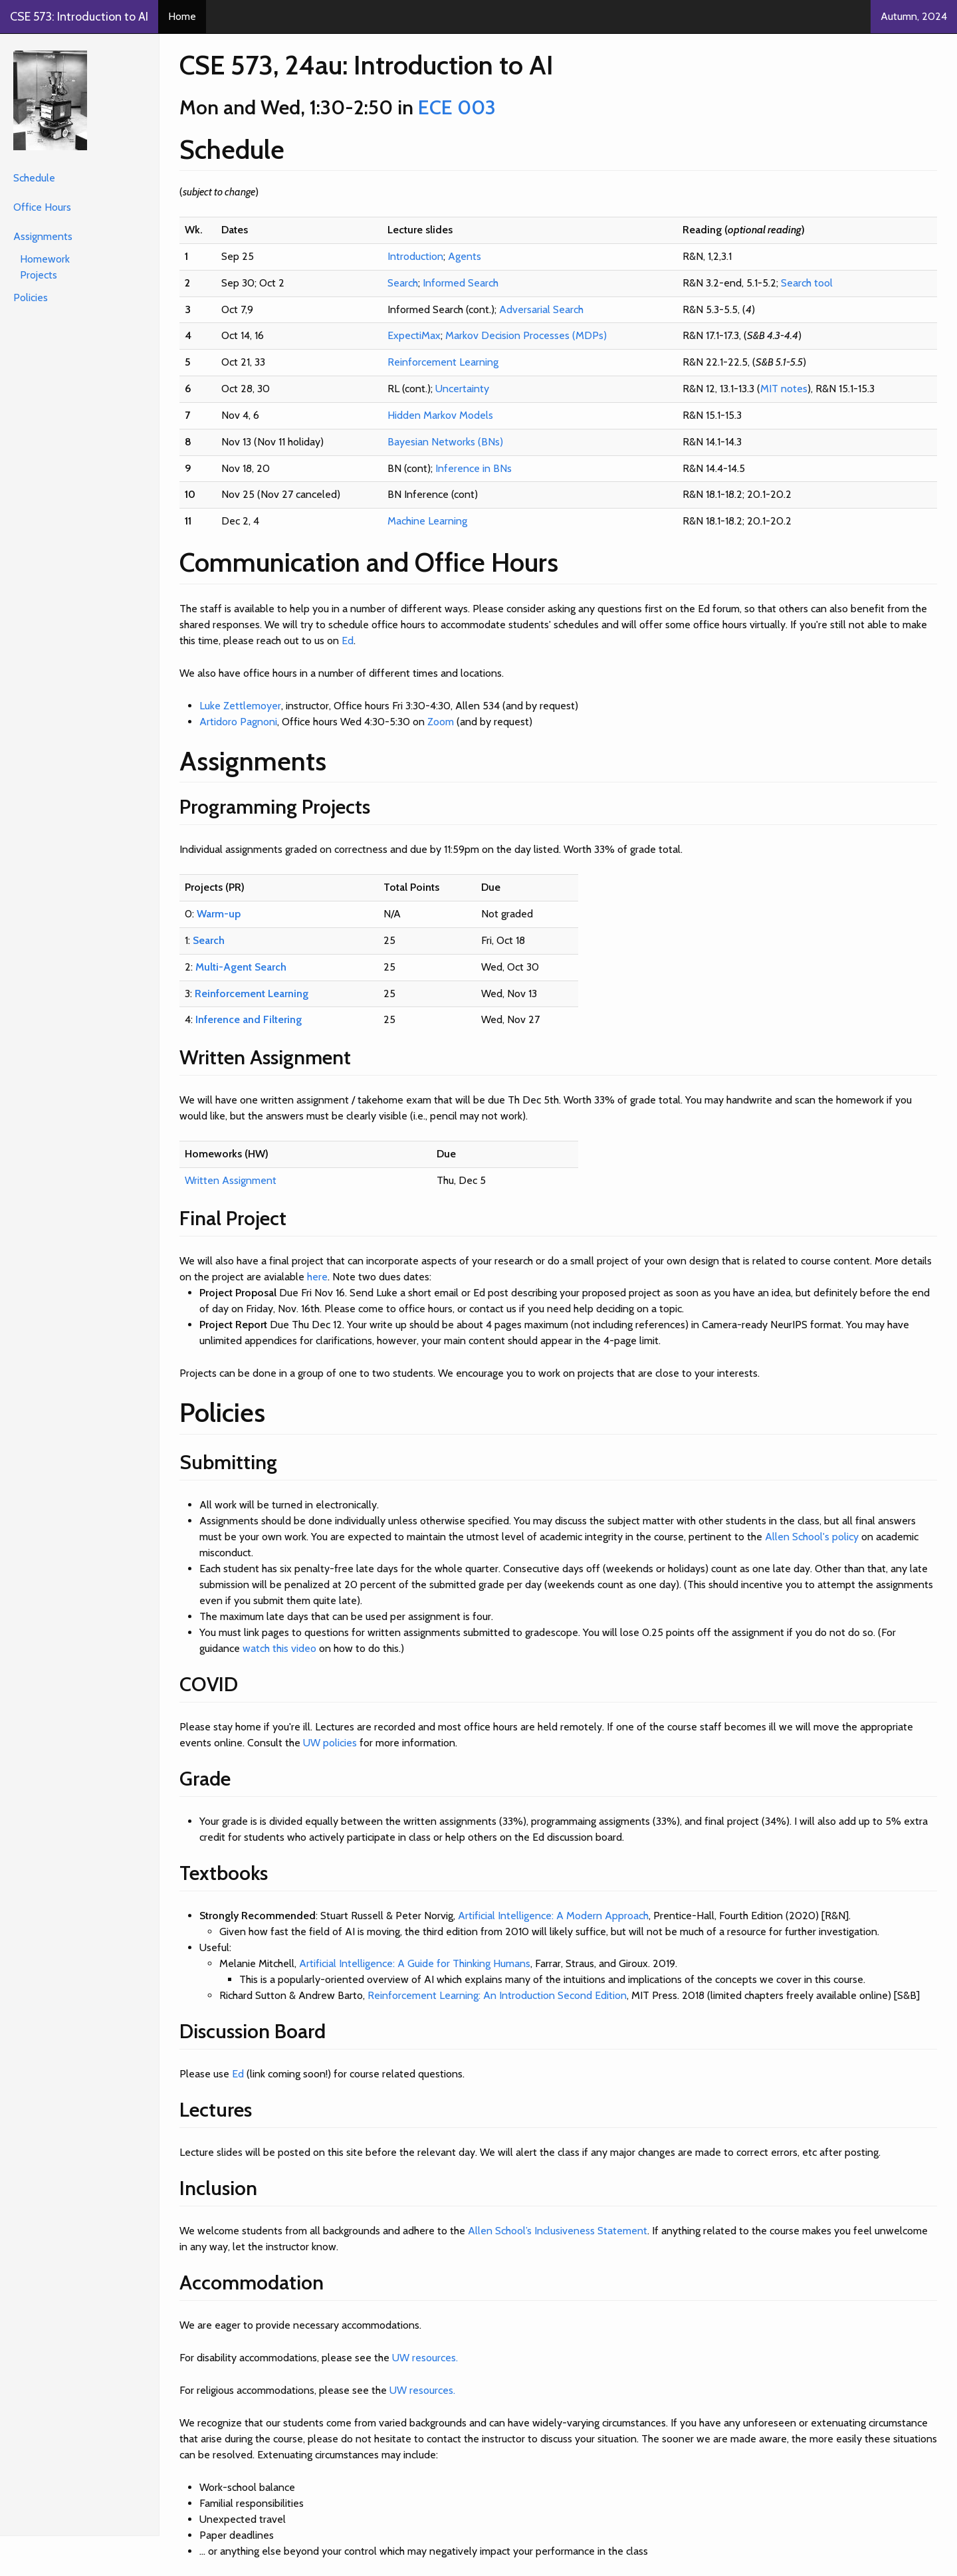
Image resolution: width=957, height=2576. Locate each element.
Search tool (807, 283)
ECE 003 (457, 107)
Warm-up (219, 913)
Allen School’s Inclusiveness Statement (557, 2230)
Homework (45, 259)
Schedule (34, 178)
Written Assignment (230, 1180)
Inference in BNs (473, 468)
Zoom (440, 721)
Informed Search (460, 283)
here (317, 1276)
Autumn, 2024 (914, 16)
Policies (30, 297)
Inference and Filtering (248, 1019)
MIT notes (783, 388)
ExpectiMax (414, 335)
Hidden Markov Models (440, 415)
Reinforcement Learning (442, 362)
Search (402, 283)
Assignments (42, 236)
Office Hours (42, 207)
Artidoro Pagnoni (238, 721)
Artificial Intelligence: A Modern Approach (553, 1915)
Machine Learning (427, 521)
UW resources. (425, 2357)
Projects (38, 275)
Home (182, 16)
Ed (348, 640)
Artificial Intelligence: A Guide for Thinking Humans (414, 1963)
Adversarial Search (541, 309)
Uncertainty (462, 388)
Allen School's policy (812, 1536)
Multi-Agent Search (240, 967)
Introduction (415, 256)
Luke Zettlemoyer (240, 705)
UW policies (330, 1742)
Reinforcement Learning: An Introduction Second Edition (497, 1995)
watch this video (279, 1648)
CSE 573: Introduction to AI (79, 16)
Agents (464, 256)
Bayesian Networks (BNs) (445, 441)
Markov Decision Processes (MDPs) (526, 335)
